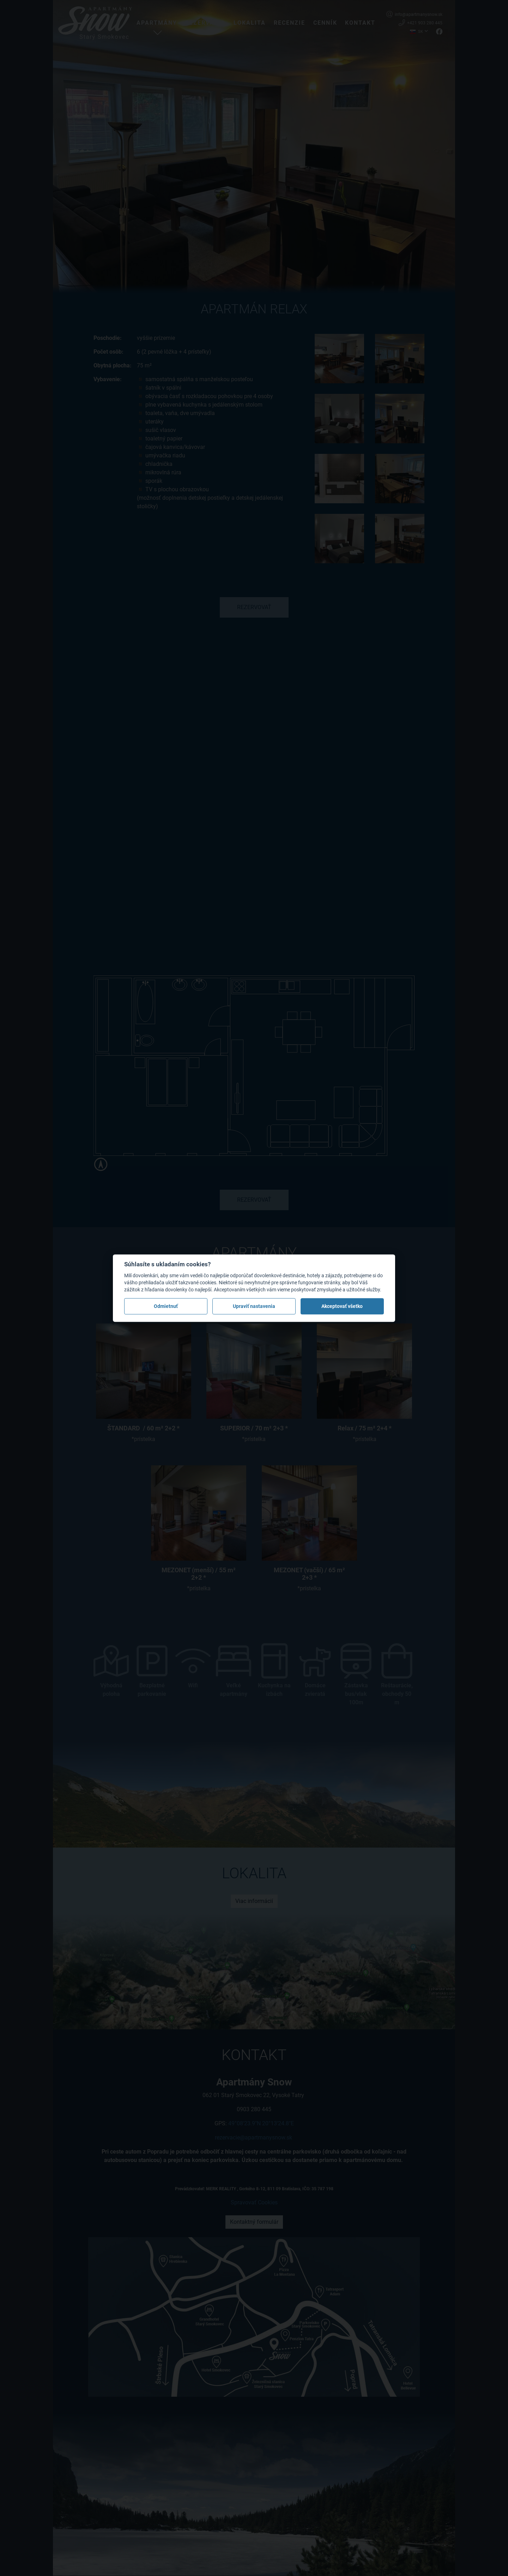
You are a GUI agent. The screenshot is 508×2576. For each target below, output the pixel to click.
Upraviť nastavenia (254, 1306)
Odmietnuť (166, 1306)
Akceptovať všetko (342, 1306)
